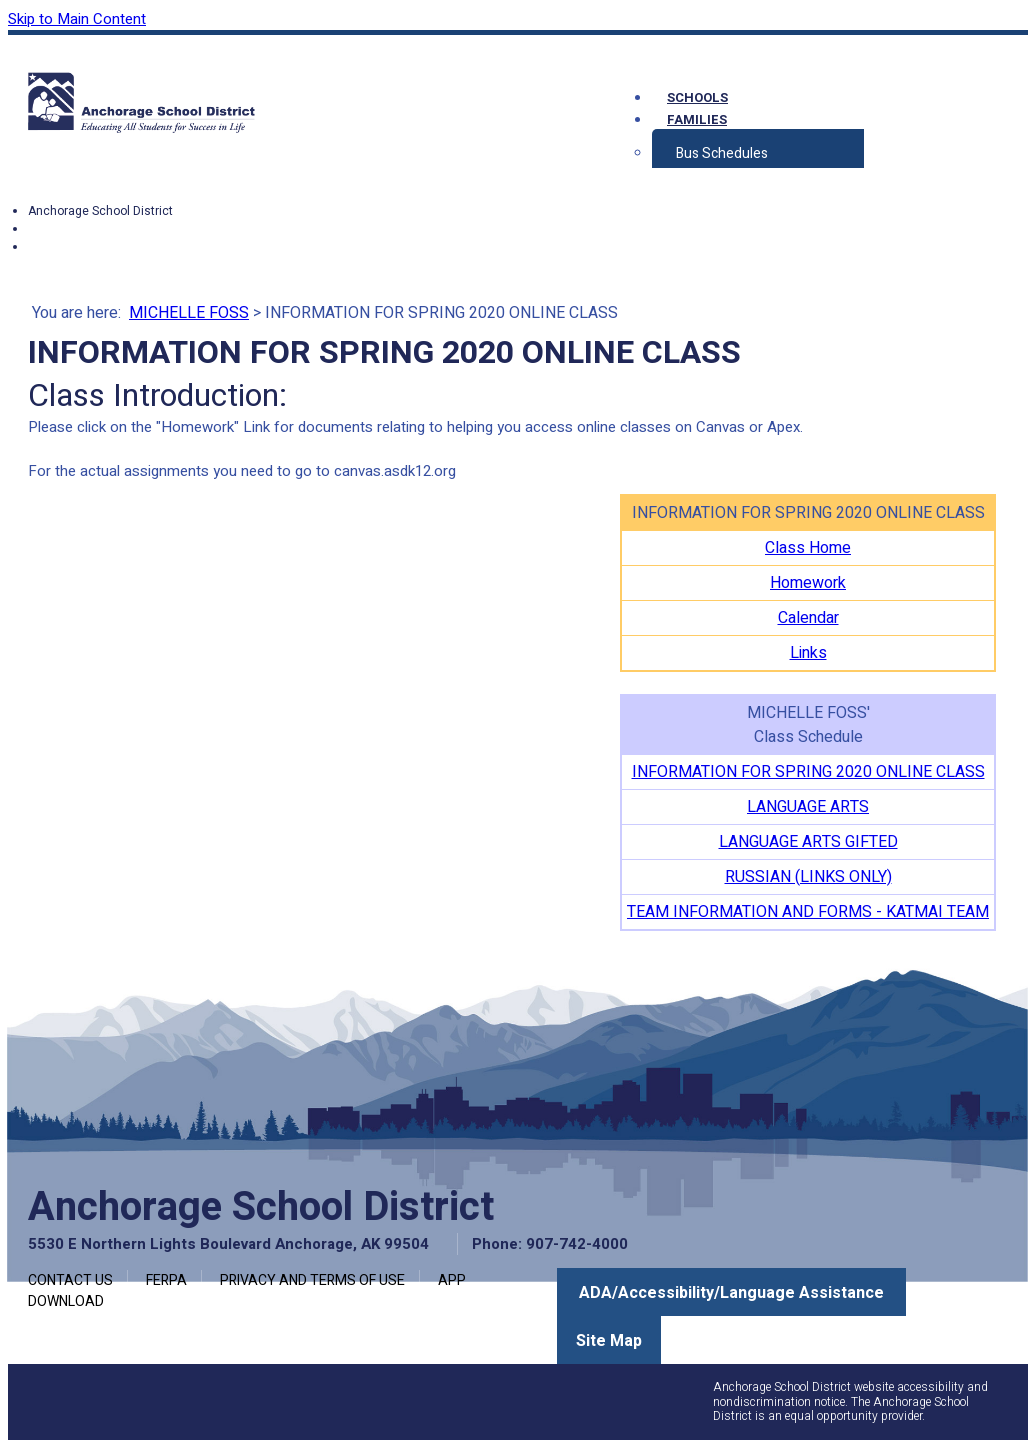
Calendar (808, 618)
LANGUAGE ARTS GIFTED (808, 842)
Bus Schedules (722, 153)
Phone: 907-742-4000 (550, 1244)
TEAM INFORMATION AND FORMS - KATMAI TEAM (808, 912)
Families (697, 119)
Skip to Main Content (77, 19)
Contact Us (70, 1280)
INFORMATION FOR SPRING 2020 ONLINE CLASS (808, 772)
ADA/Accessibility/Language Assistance (731, 1293)
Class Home (808, 548)
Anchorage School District (100, 211)
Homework (808, 583)
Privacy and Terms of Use (312, 1280)
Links (808, 653)
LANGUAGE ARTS (808, 807)
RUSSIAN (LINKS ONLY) (808, 877)
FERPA (166, 1280)
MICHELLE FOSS (189, 313)
